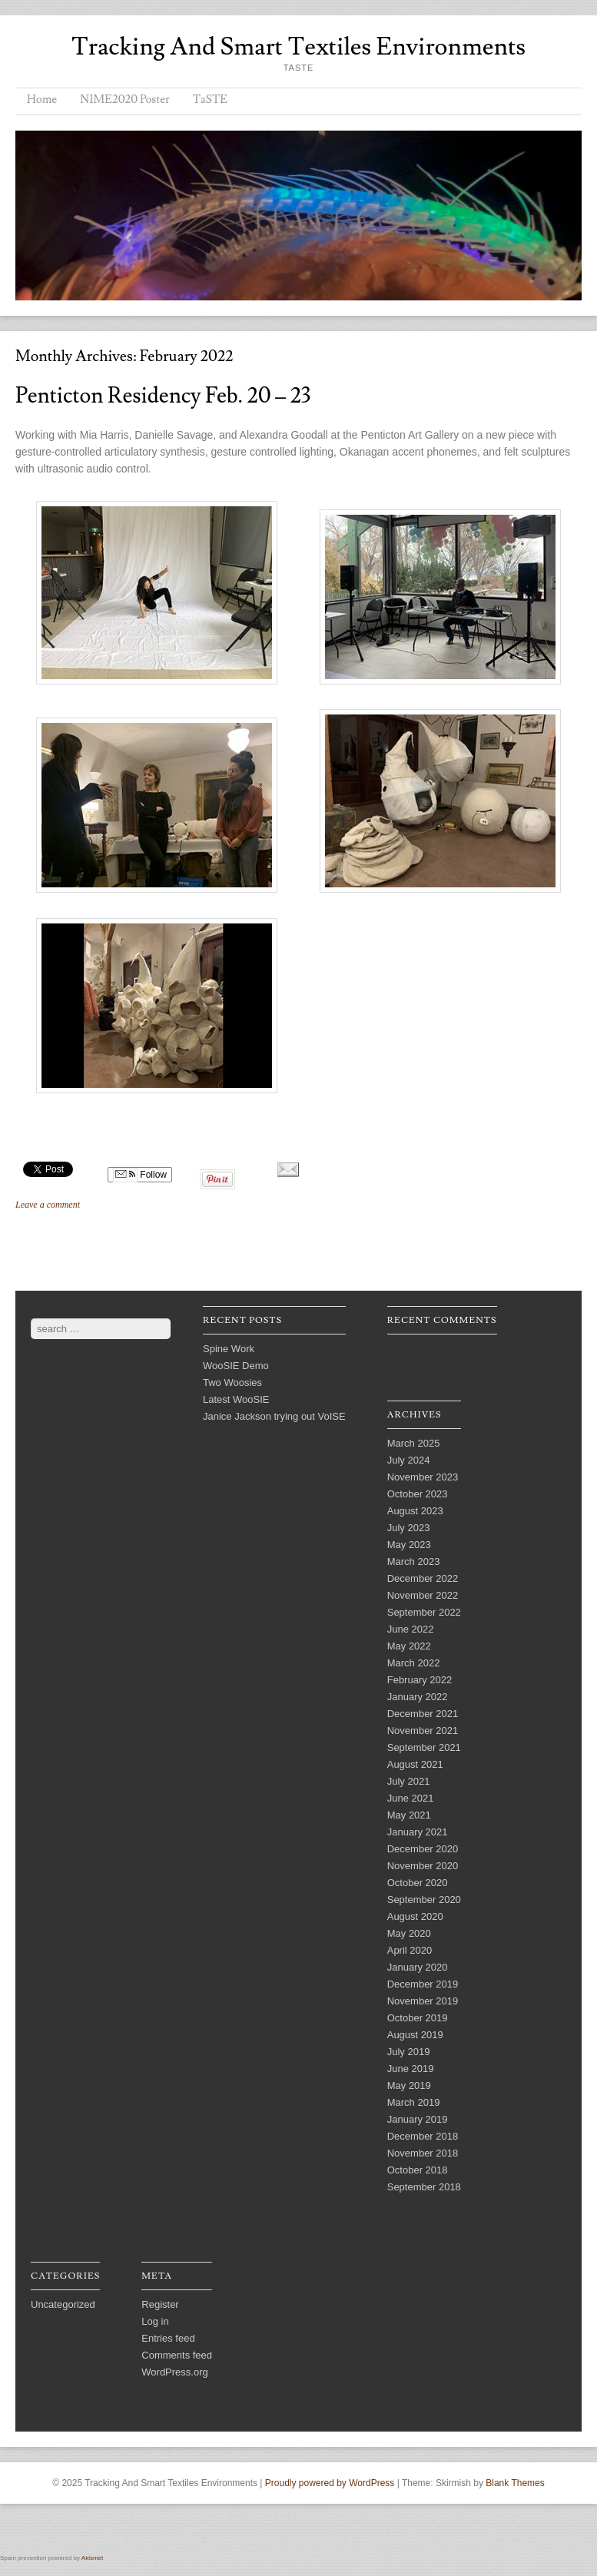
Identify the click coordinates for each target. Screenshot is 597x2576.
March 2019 (413, 2102)
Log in (154, 2321)
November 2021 (423, 1730)
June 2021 (410, 1798)
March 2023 (413, 1561)
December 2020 (423, 1849)
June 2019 (410, 2068)
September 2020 (424, 1899)
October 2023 (417, 1494)
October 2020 (417, 1882)
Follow (140, 1175)
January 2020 (417, 1967)
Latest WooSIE (236, 1399)
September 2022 (424, 1612)
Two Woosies (232, 1382)
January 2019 (417, 2119)
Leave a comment (47, 1204)
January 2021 (417, 1832)
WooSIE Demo (236, 1365)
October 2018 (417, 2170)
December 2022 (423, 1578)
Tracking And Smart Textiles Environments (298, 47)
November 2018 (423, 2153)
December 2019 (423, 1984)
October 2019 (417, 2018)
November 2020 (423, 1865)
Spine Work (228, 1348)
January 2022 (417, 1696)
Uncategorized (63, 2304)
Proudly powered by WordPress (330, 2483)
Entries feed (167, 2338)
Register (159, 2304)
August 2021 (415, 1764)
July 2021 (408, 1781)
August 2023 (415, 1511)
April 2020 (410, 1950)
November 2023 (423, 1477)
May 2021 (409, 1815)
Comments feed (176, 2355)
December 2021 (423, 1713)
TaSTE (210, 99)
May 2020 (409, 1933)
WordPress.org (174, 2372)
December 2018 (423, 2136)
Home (42, 99)
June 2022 (410, 1629)
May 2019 (409, 2085)
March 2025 (413, 1443)
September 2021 (424, 1747)
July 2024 (408, 1460)
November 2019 (423, 2001)
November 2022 (423, 1595)
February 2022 (420, 1680)
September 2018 (424, 2187)
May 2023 (409, 1544)
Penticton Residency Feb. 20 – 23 (162, 396)
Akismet (92, 2557)
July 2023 (408, 1527)
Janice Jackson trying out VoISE (274, 1416)
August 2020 (415, 1916)
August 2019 (415, 2035)
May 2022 (409, 1646)
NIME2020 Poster (124, 99)
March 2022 (413, 1663)
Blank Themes (515, 2483)
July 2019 (408, 2051)
